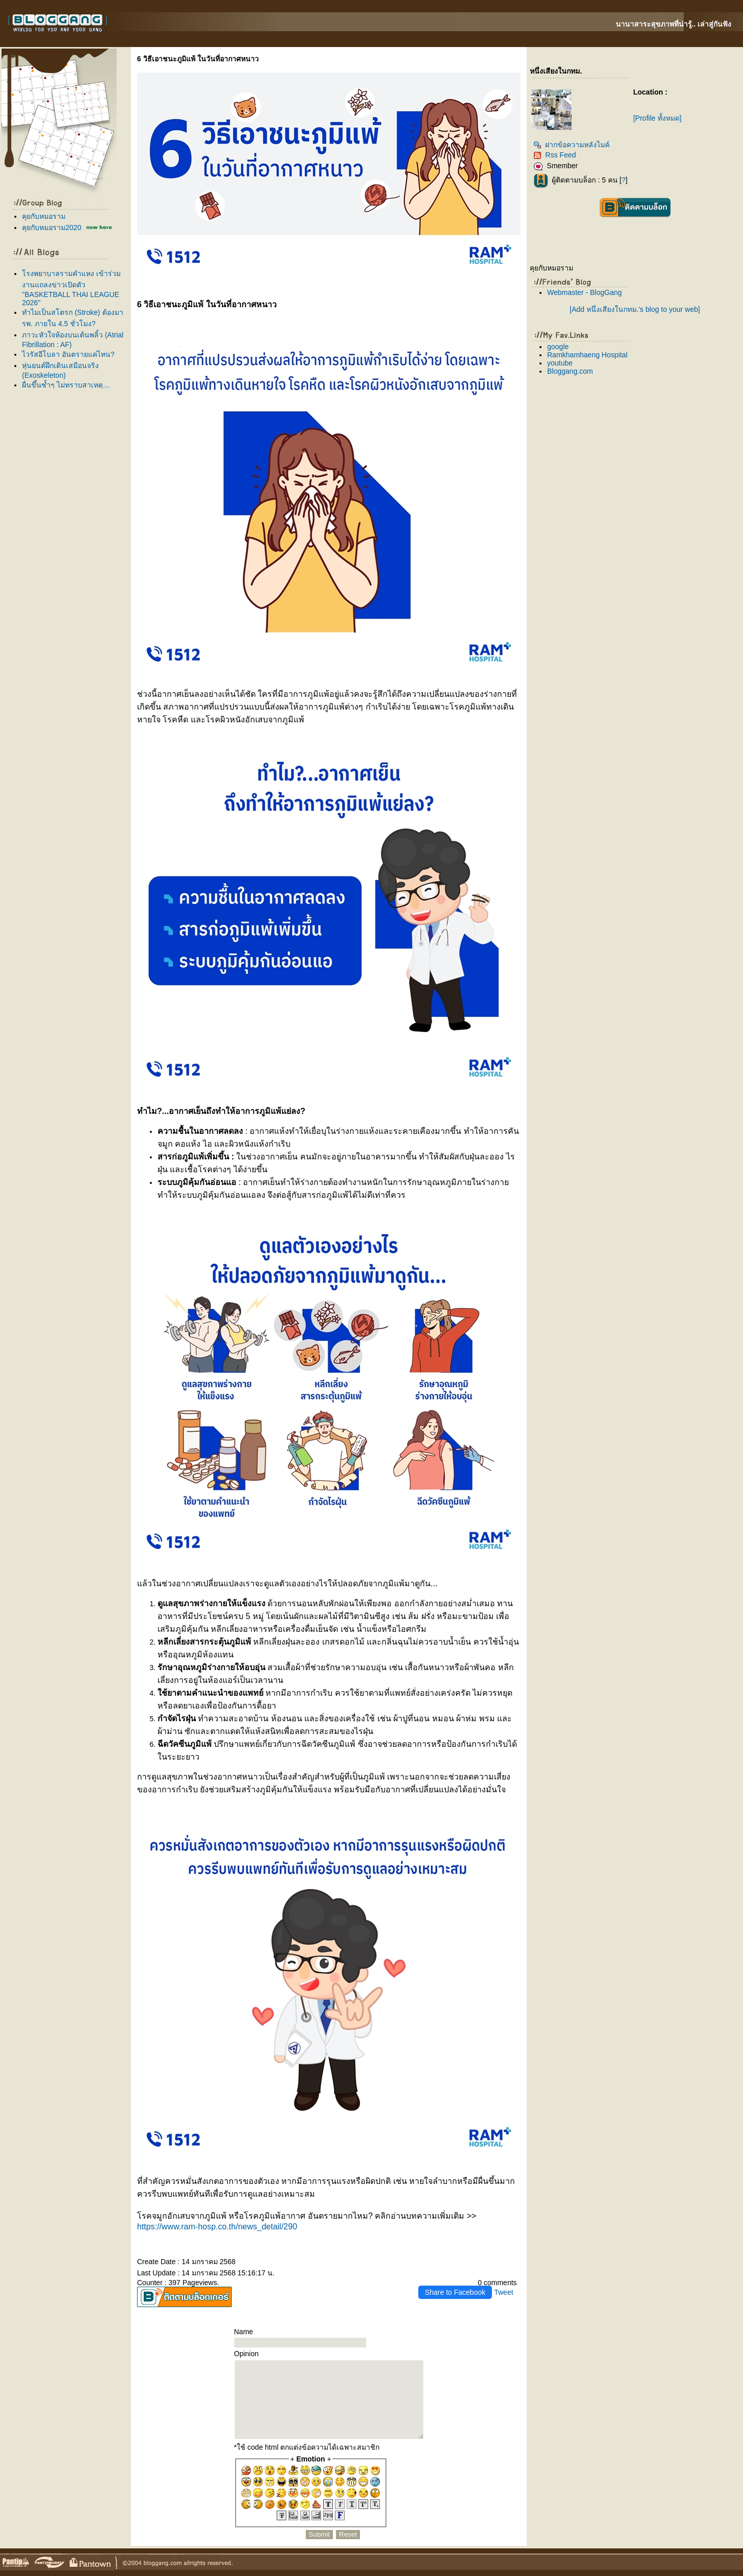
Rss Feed (554, 155)
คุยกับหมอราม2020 (51, 227)
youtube (560, 363)
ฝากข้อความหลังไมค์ (571, 145)
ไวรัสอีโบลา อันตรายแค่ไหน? (68, 354)
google (558, 347)
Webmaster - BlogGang (584, 292)
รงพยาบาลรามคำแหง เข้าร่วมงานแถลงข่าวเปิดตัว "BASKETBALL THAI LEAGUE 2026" (71, 288)
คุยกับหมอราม (43, 216)
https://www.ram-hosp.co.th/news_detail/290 (217, 2226)
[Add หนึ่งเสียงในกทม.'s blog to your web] (635, 309)
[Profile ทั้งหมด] (657, 118)
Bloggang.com (570, 371)
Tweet (503, 2292)
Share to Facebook (455, 2292)
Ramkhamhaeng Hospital (587, 355)
